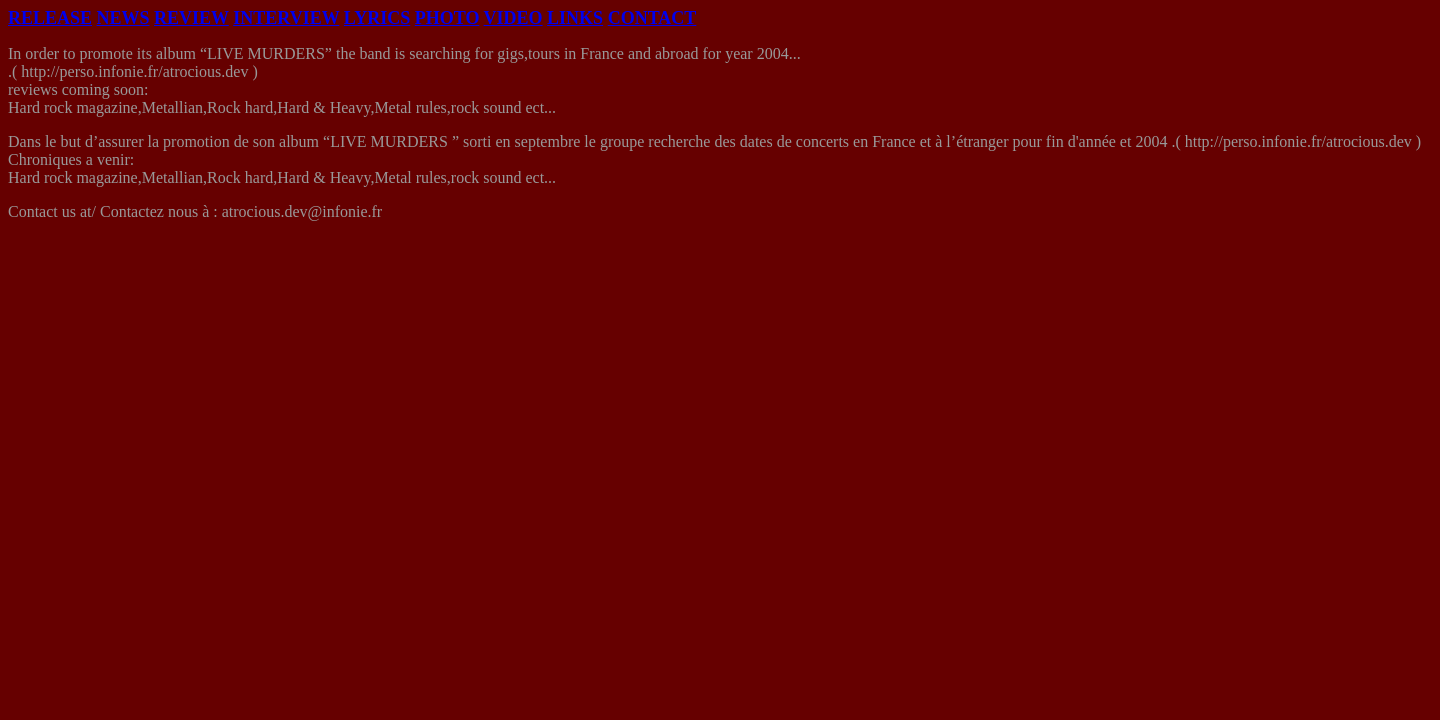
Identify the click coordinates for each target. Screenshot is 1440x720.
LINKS (575, 18)
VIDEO (513, 18)
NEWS (123, 18)
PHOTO (447, 18)
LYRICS (377, 18)
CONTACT (652, 18)
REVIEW (191, 18)
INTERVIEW (286, 18)
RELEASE (50, 18)
